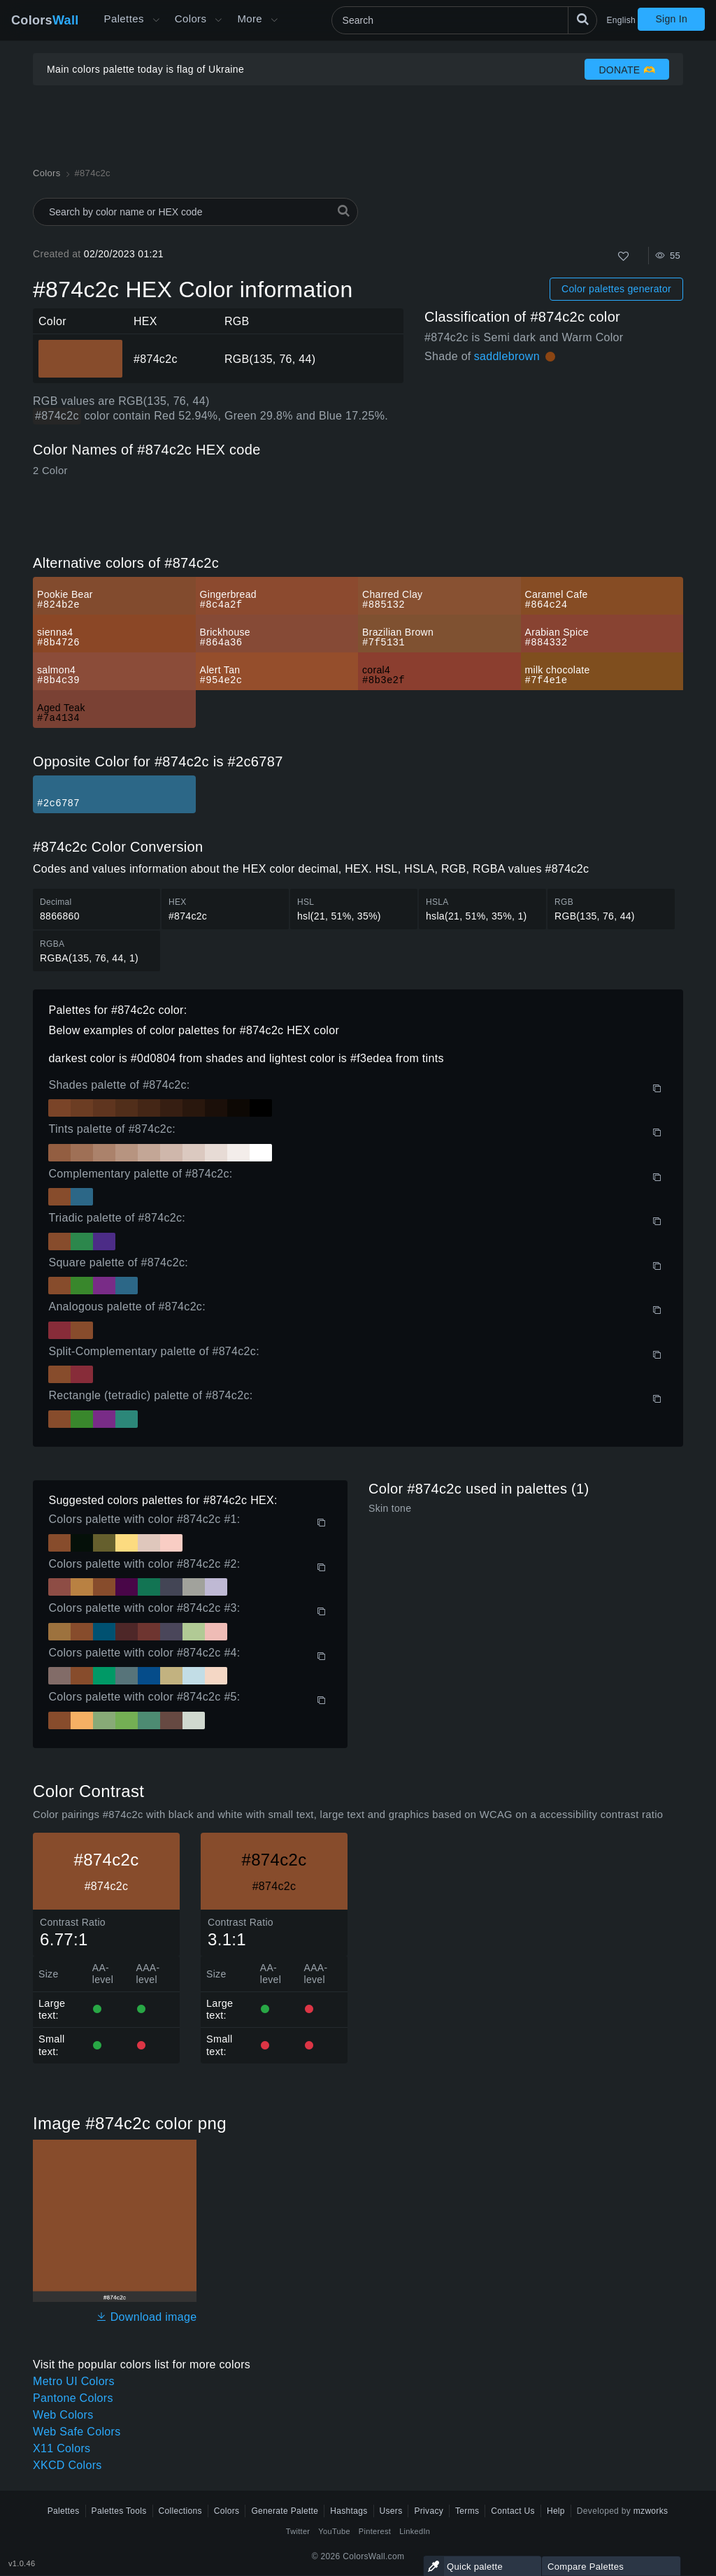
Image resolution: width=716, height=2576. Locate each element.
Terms (467, 2511)
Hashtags (348, 2511)
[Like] (623, 256)
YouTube (334, 2531)
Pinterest (375, 2531)
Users (391, 2511)
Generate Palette (284, 2511)
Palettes (124, 18)
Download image (146, 2317)
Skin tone (389, 1508)
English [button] (621, 20)
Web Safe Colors (76, 2432)
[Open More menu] (156, 20)
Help (556, 2511)
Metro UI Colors (74, 2381)
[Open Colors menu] (218, 20)
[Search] (464, 20)
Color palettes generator (616, 288)
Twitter (298, 2531)
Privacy (428, 2511)
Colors (45, 20)
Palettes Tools (119, 2511)
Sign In (671, 18)
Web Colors (63, 2415)
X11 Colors (61, 2448)
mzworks (650, 2511)
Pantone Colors (73, 2398)
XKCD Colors (67, 2465)
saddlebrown (507, 356)
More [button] (249, 18)
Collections (180, 2511)
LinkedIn (414, 2531)
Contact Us (513, 2511)
